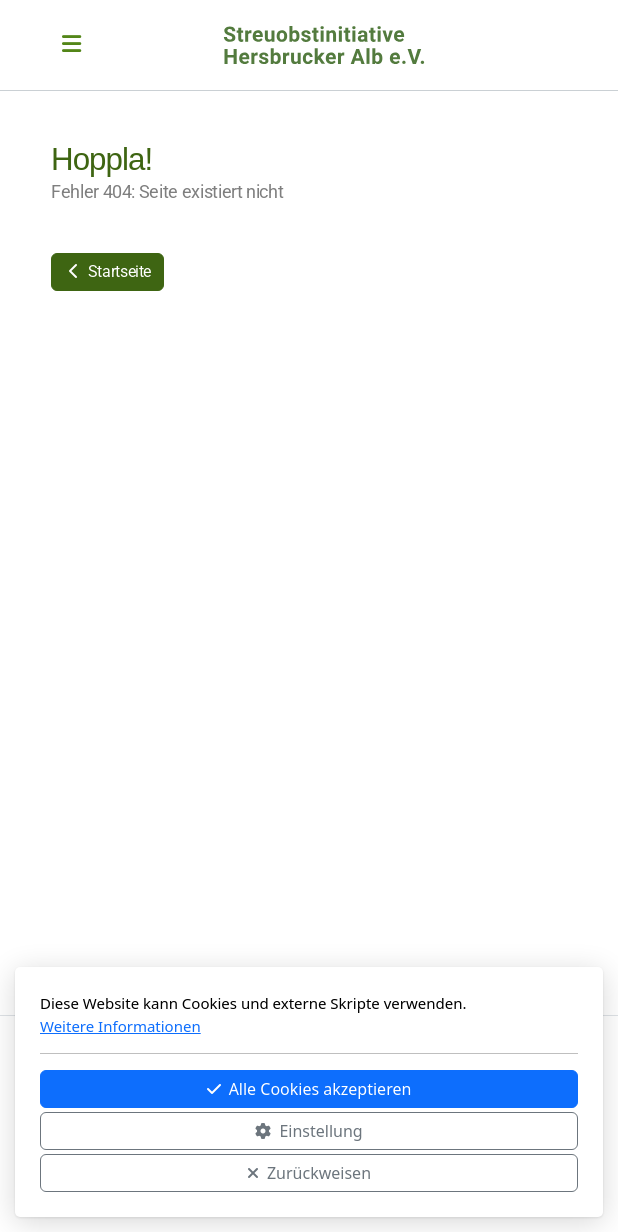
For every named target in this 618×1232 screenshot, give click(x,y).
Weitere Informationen (120, 1026)
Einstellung (308, 1131)
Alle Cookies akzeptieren (309, 1089)
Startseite (107, 271)
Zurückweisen (309, 1173)
